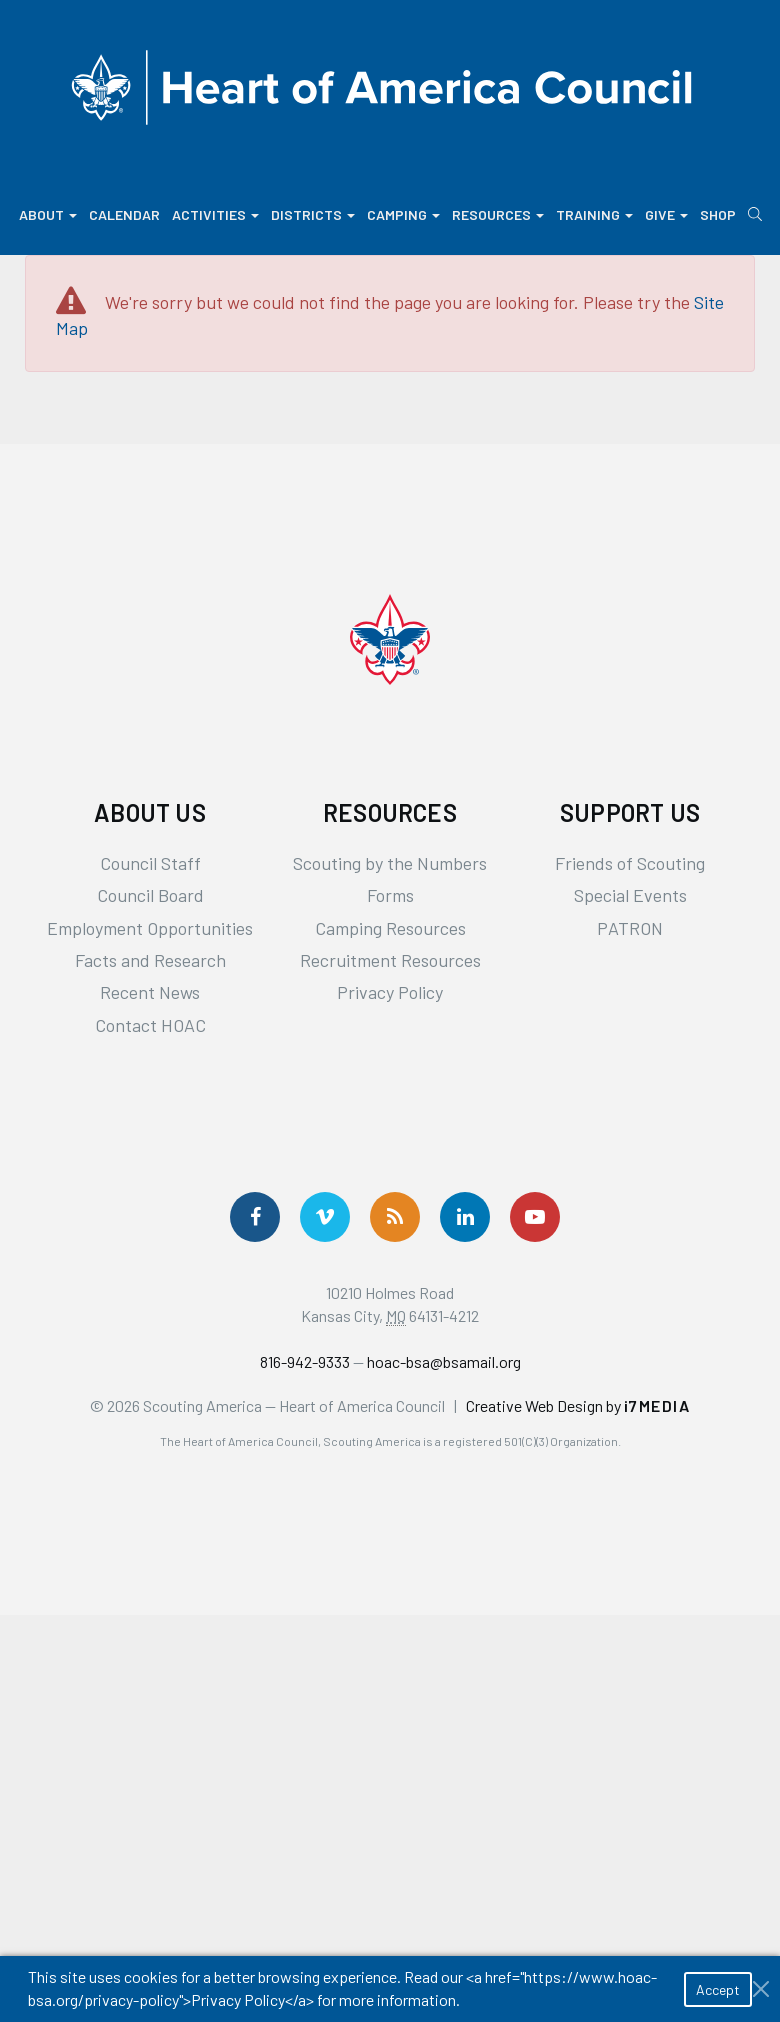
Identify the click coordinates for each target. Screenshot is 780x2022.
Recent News (150, 992)
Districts (313, 214)
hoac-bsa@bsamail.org (444, 1361)
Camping (403, 214)
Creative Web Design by (578, 1405)
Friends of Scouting (630, 863)
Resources (498, 214)
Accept (718, 1989)
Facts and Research (150, 960)
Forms (390, 895)
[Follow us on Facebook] (255, 1217)
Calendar (124, 214)
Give (666, 214)
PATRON (630, 928)
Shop (718, 214)
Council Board (150, 895)
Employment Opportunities (150, 928)
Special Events (630, 895)
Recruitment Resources (390, 960)
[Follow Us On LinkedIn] (465, 1217)
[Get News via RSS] (395, 1217)
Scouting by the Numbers (390, 863)
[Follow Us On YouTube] (535, 1217)
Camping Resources (390, 928)
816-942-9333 (305, 1361)
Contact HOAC (150, 1025)
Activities (215, 214)
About (48, 214)
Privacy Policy (390, 992)
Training (594, 214)
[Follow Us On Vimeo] (325, 1217)
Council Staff (150, 863)
